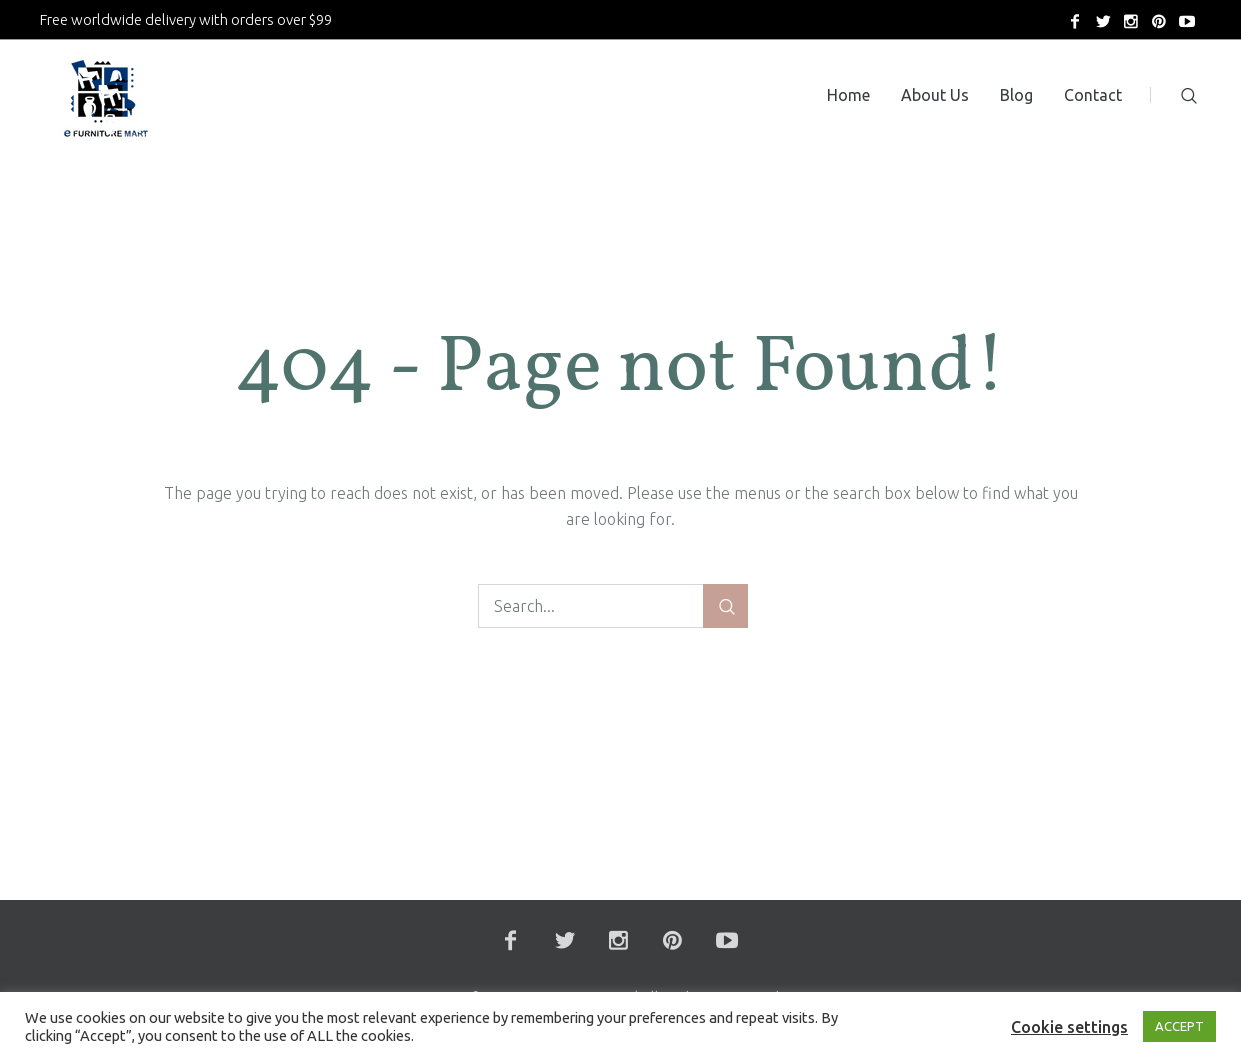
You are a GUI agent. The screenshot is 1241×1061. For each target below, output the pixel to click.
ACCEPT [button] (1179, 1026)
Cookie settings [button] (1069, 1027)
